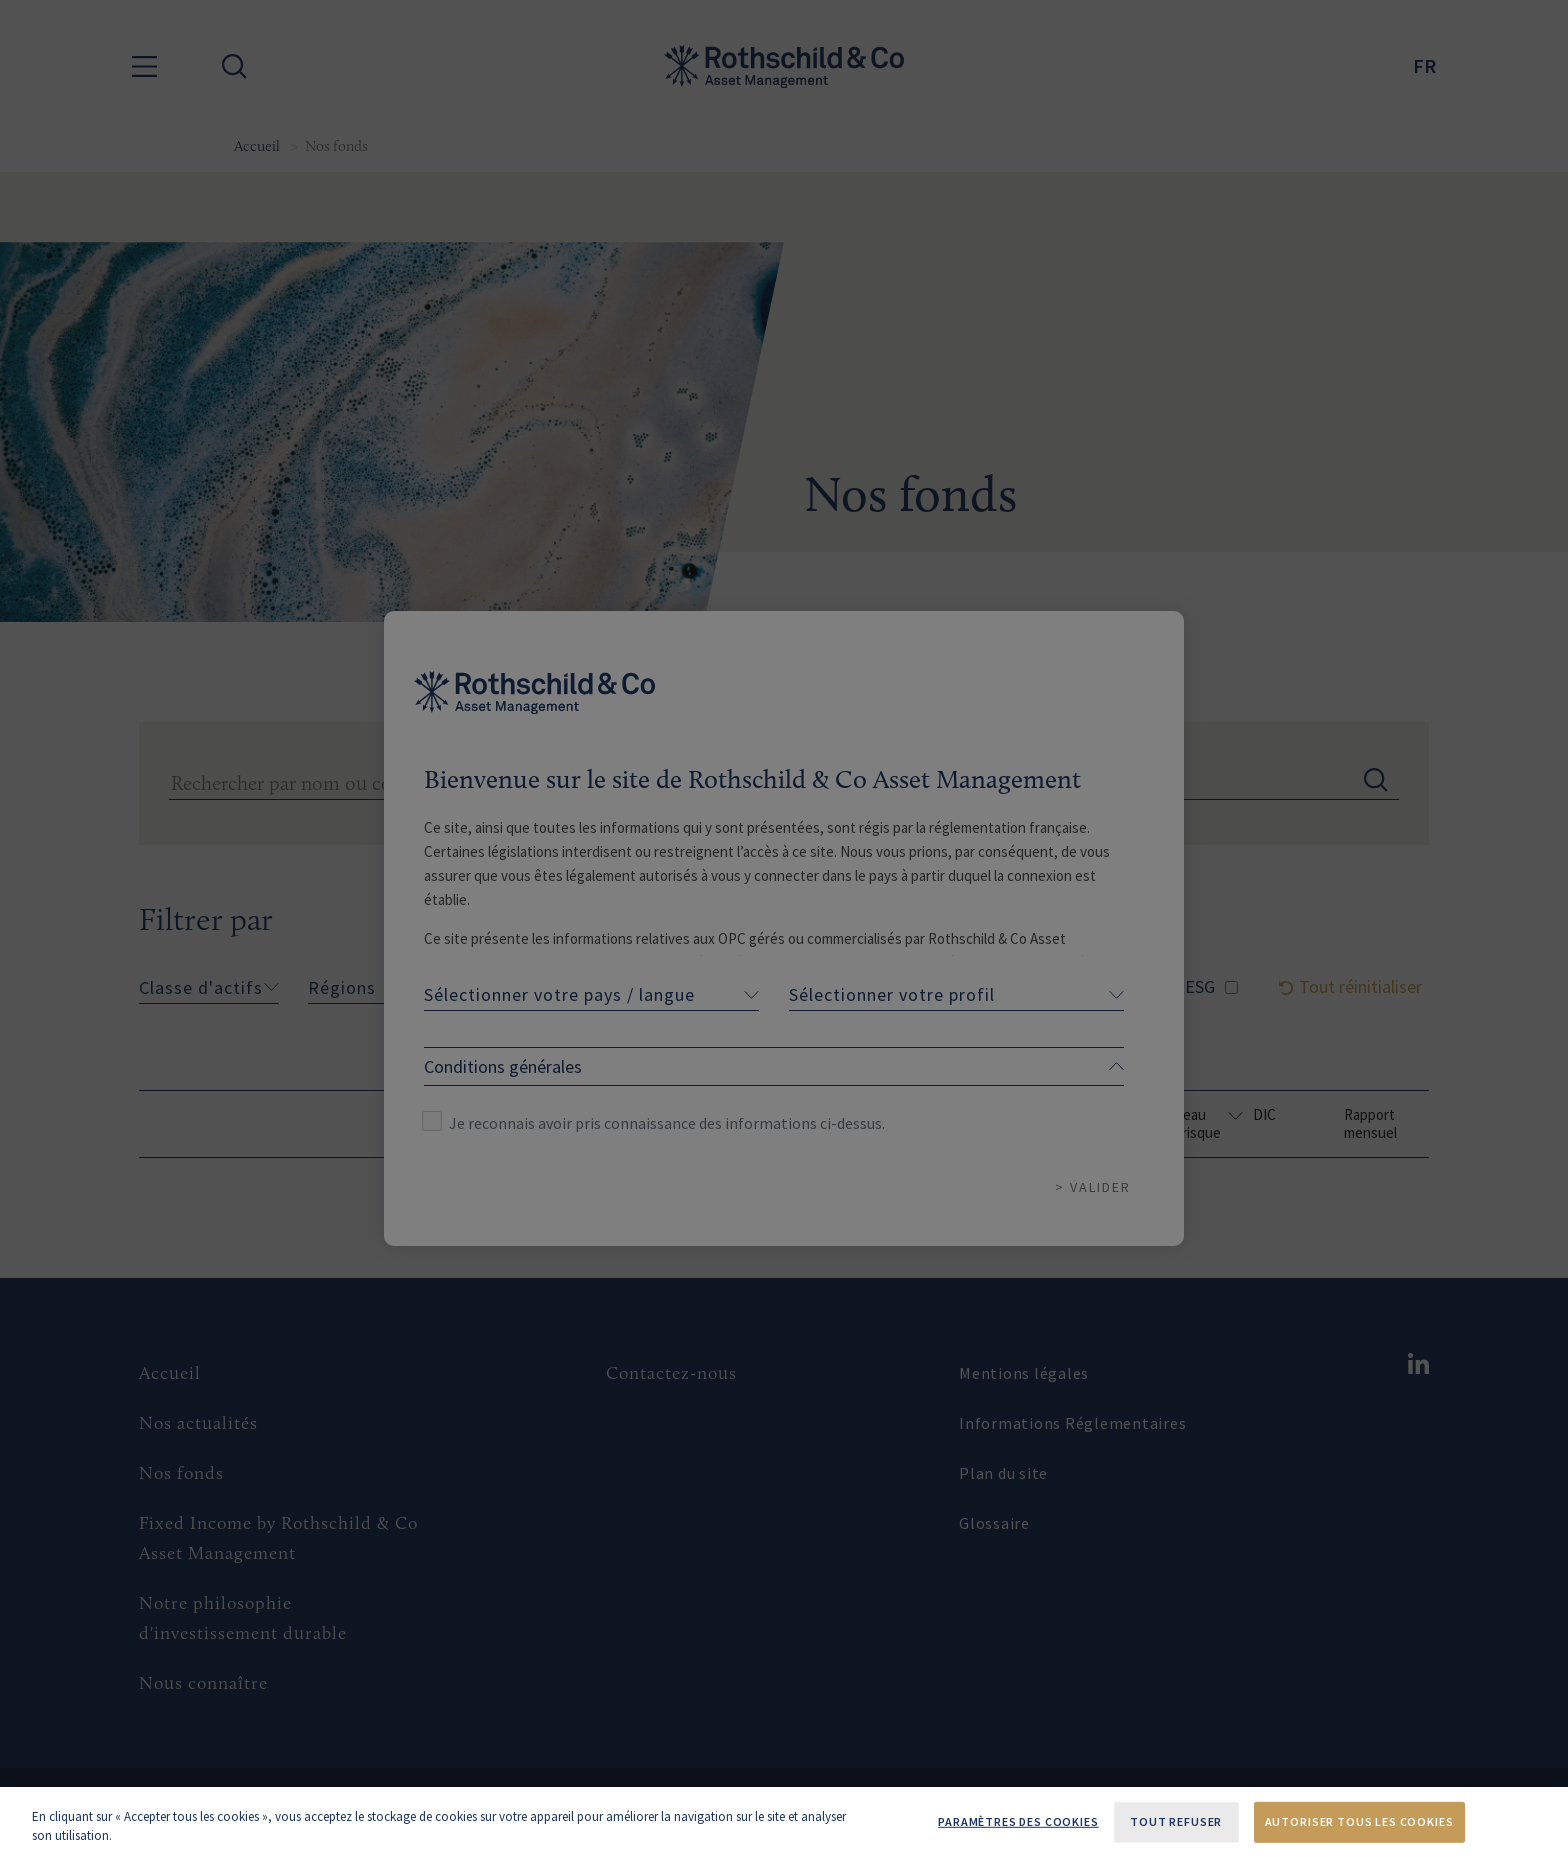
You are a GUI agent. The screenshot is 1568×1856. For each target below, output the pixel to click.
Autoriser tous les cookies (1359, 1821)
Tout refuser (1176, 1821)
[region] (784, 1821)
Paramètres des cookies (1018, 1821)
